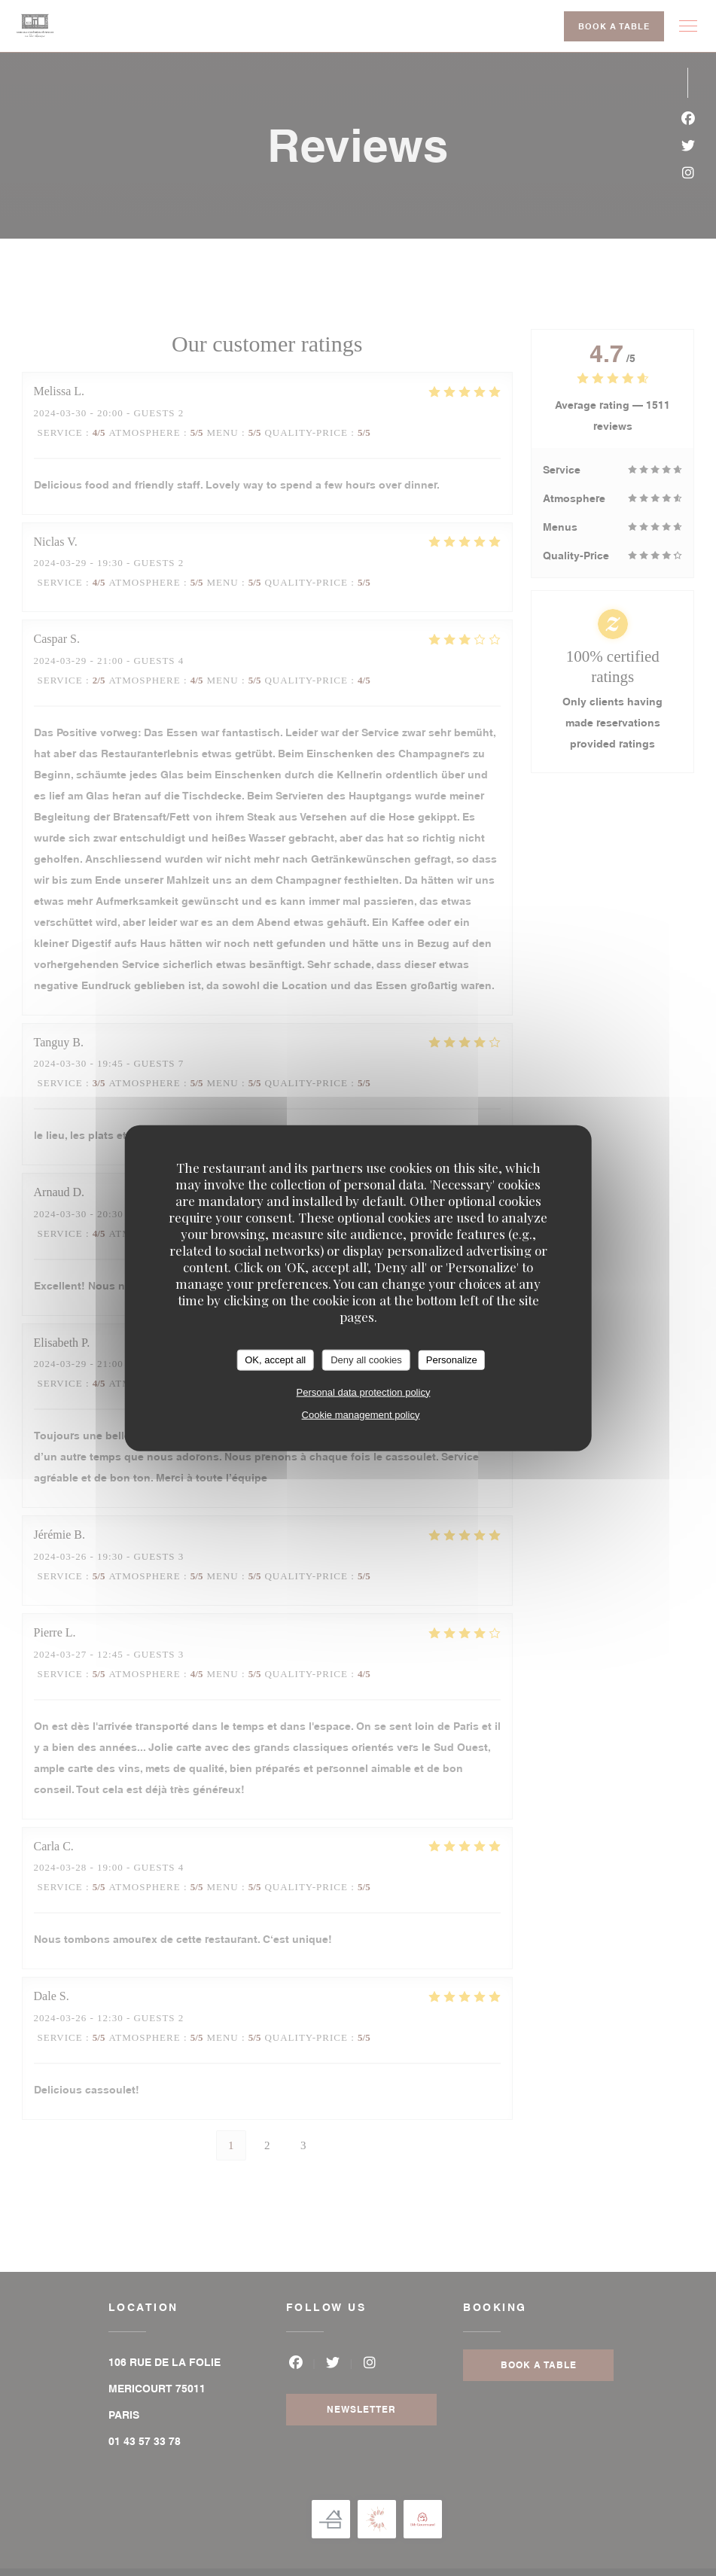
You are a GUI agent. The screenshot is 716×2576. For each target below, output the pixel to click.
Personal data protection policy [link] (364, 1391)
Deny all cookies (366, 1360)
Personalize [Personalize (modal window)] (451, 1360)
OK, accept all (275, 1360)
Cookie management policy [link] (361, 1414)
